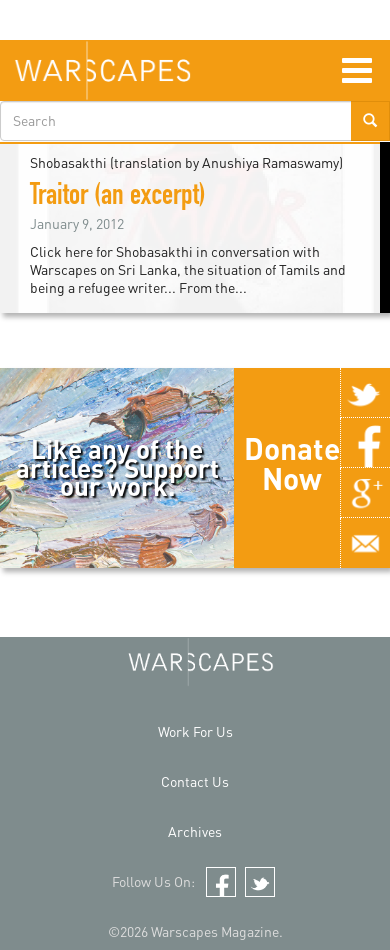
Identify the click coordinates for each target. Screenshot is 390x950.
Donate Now (292, 463)
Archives (195, 831)
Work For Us (195, 731)
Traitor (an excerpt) (118, 198)
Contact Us (195, 781)
